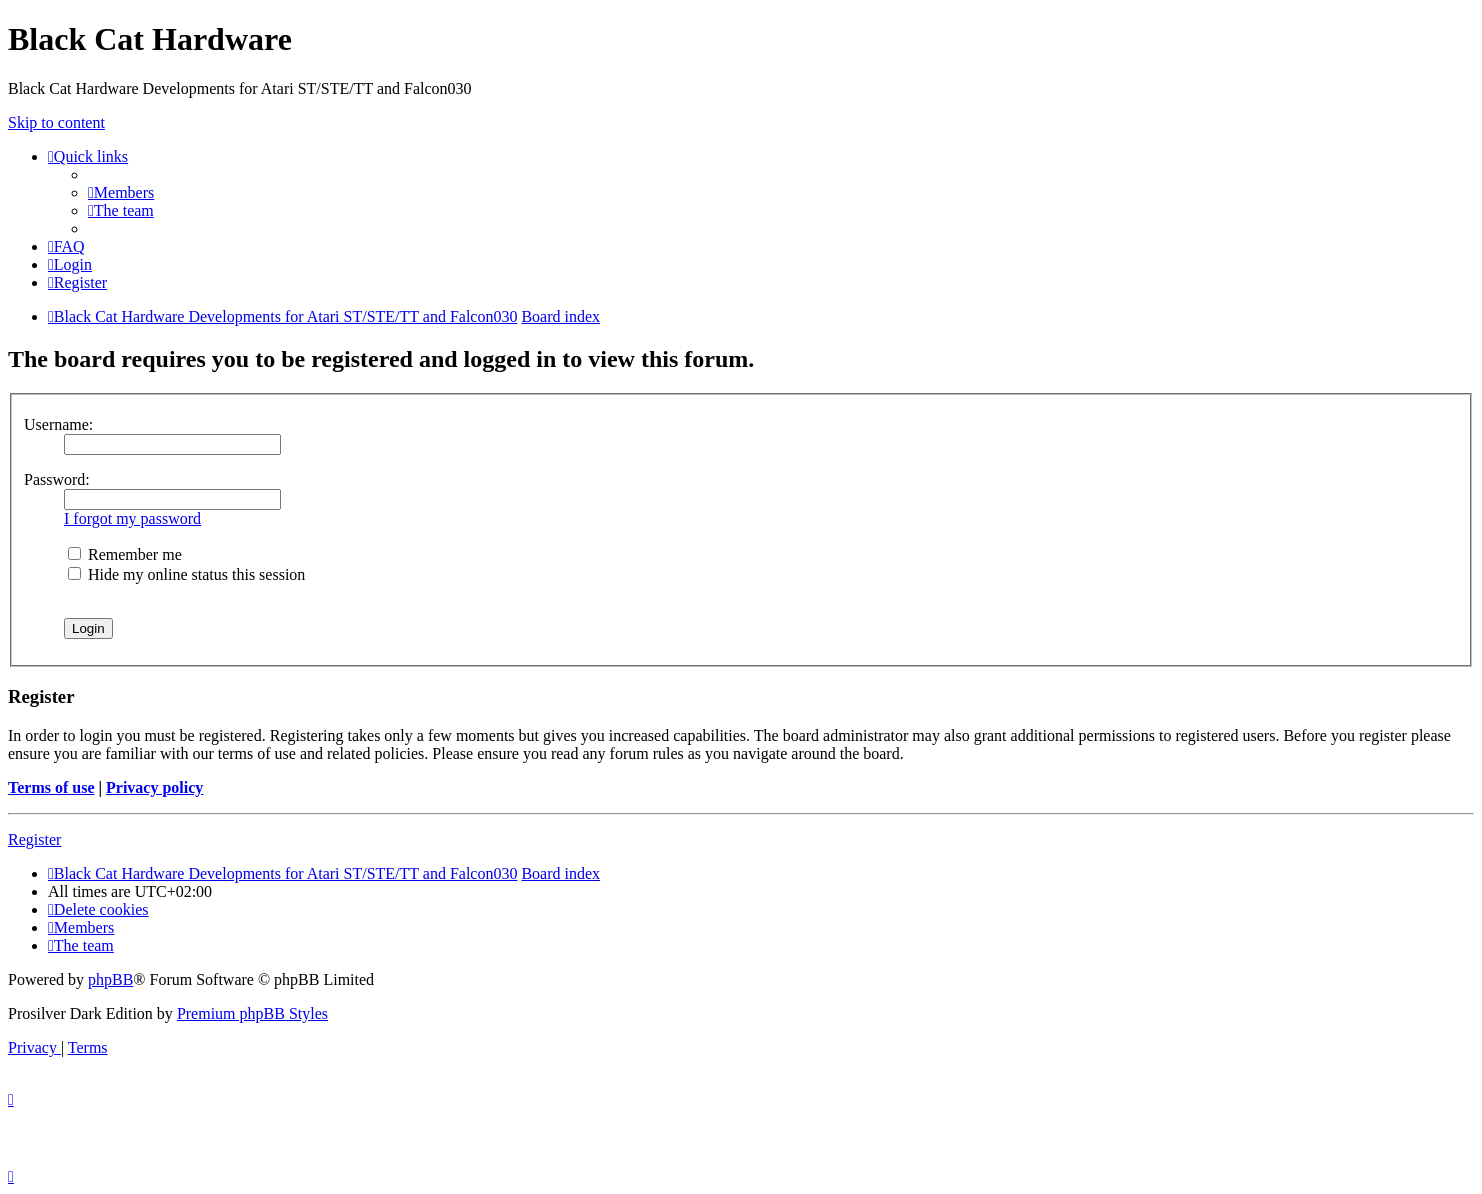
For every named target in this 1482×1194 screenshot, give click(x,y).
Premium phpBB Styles (252, 1013)
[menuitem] (121, 192)
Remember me (125, 554)
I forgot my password (132, 518)
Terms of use (51, 787)
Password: (57, 479)
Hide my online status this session (186, 574)
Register (34, 839)
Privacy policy (154, 787)
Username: (58, 424)
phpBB (110, 979)
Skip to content (56, 122)
